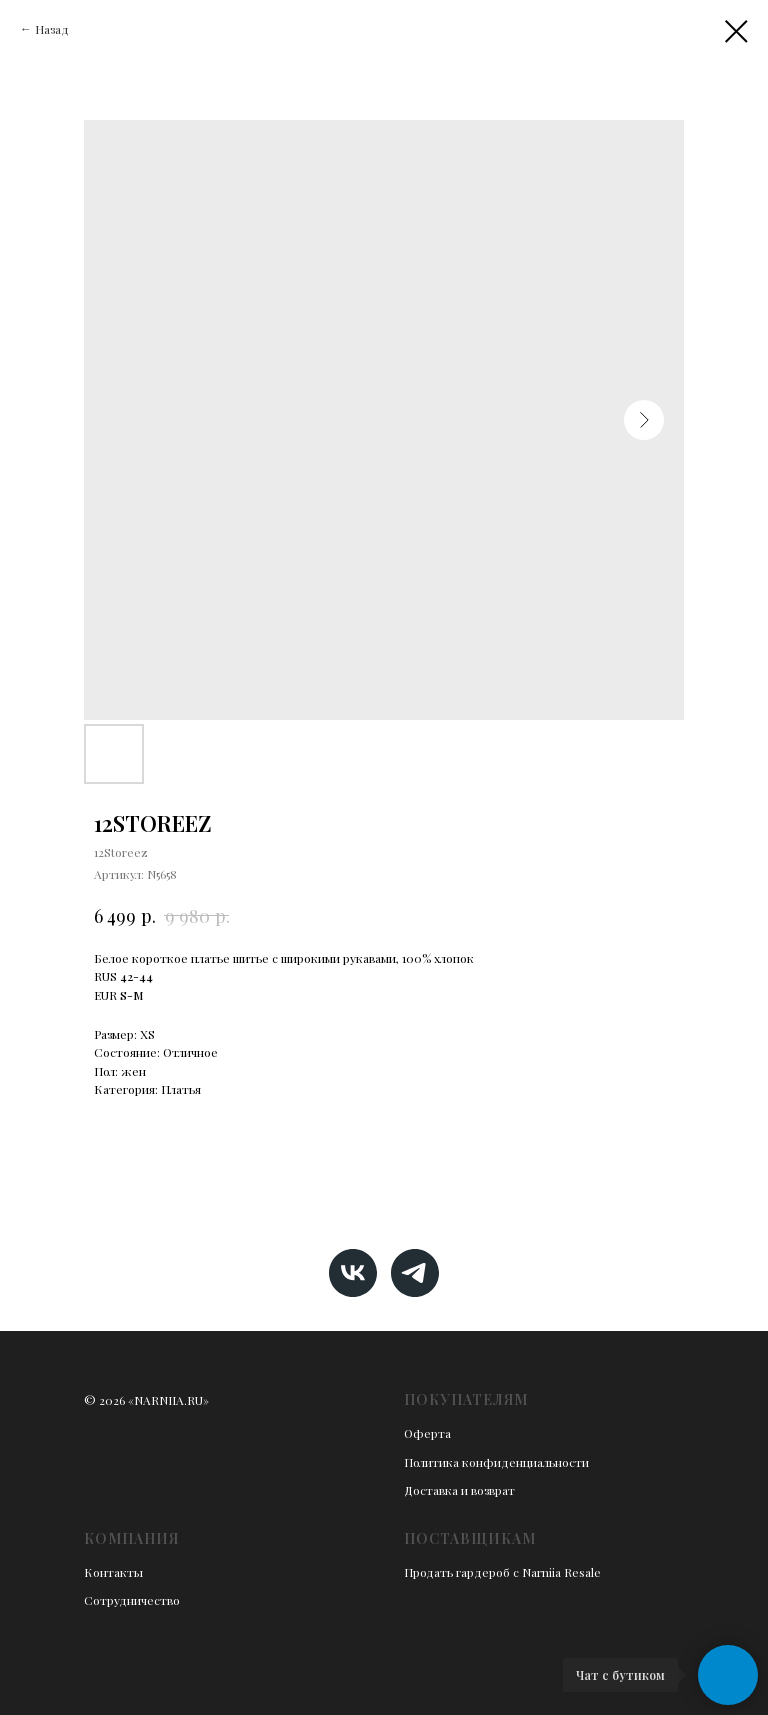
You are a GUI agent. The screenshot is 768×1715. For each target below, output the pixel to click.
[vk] (353, 1273)
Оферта (427, 1433)
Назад (52, 29)
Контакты (113, 1572)
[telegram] (415, 1273)
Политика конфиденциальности (496, 1462)
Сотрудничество (132, 1600)
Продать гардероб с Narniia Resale (502, 1572)
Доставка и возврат (459, 1490)
